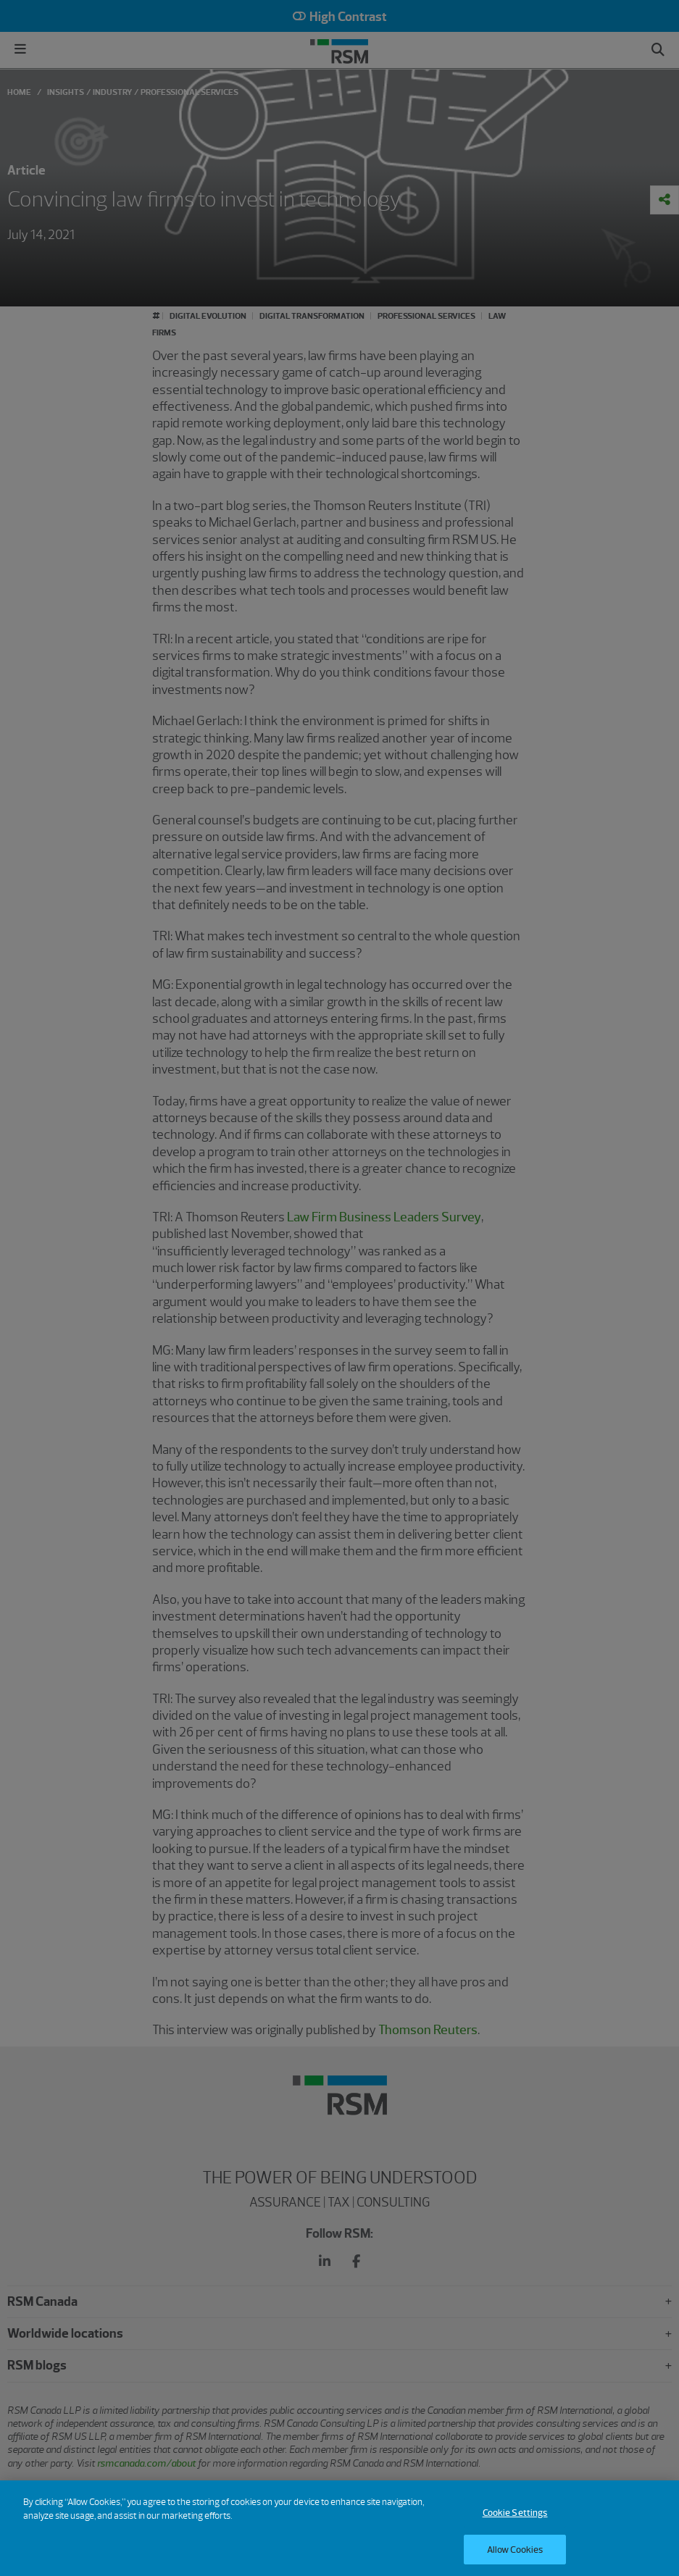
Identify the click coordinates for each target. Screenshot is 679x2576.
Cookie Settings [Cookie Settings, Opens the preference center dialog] (515, 2517)
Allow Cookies (515, 2554)
